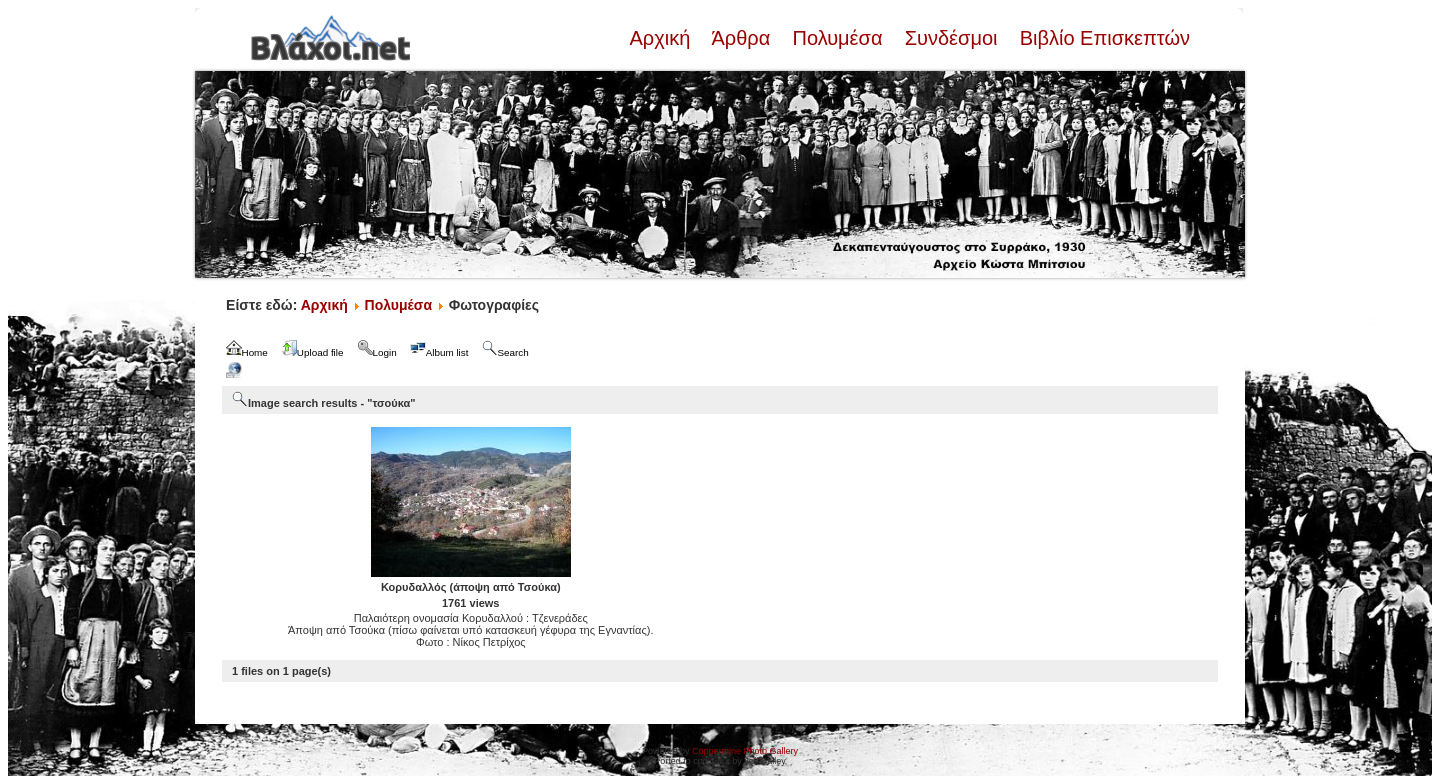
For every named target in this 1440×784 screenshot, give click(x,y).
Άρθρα (741, 38)
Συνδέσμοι (951, 38)
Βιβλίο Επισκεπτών (1102, 38)
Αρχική (662, 38)
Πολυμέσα (837, 38)
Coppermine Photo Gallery (745, 751)
